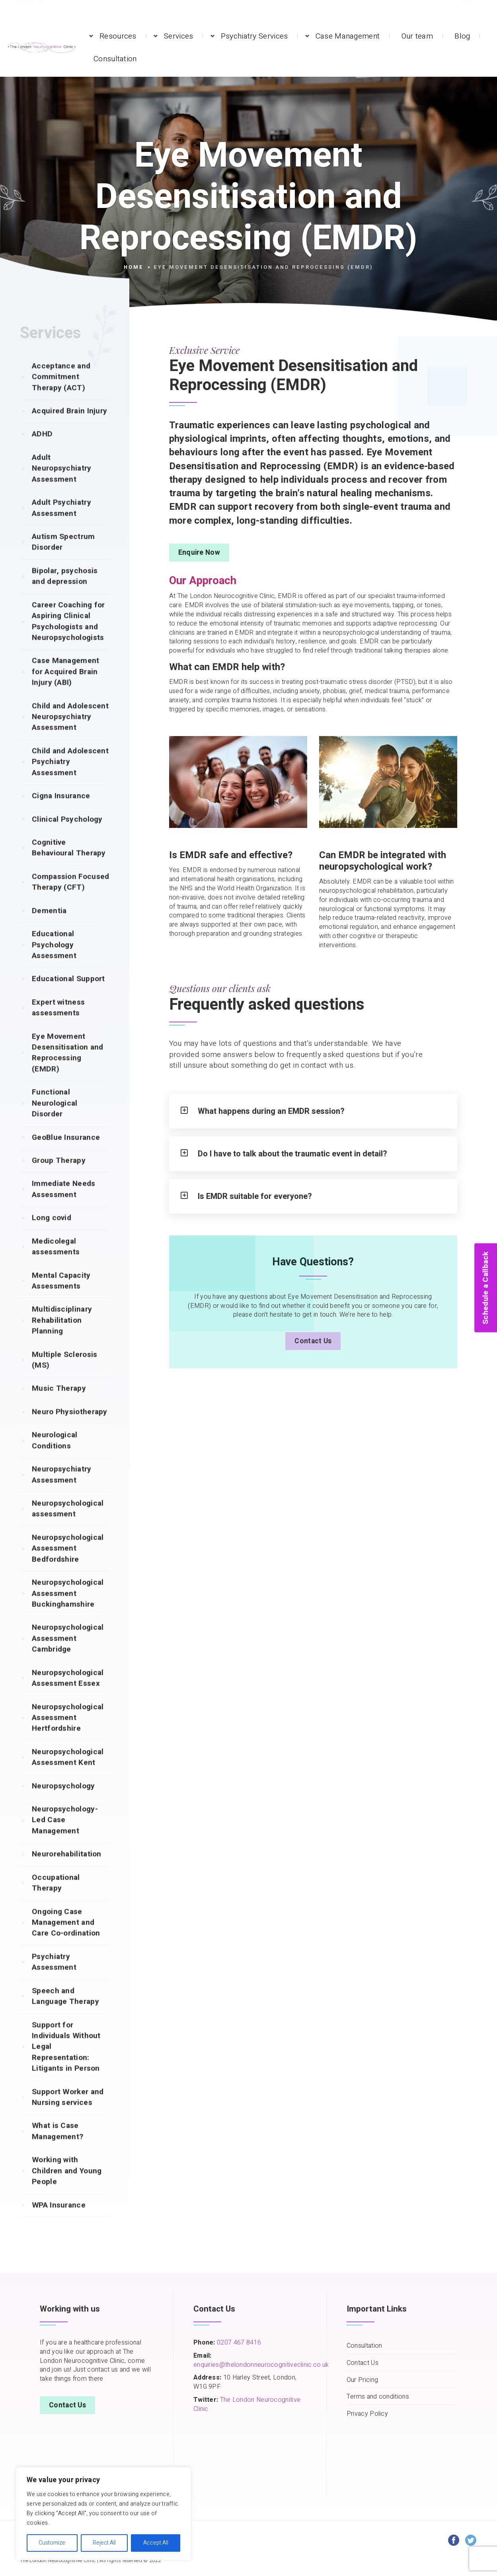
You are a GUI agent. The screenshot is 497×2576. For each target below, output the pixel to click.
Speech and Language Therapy (65, 2012)
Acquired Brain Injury (69, 426)
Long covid (51, 1233)
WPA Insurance (59, 2220)
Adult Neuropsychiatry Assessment (62, 484)
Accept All (155, 2543)
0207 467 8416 (238, 2342)
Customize (52, 2543)
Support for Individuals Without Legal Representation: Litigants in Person (66, 2062)
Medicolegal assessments (56, 1262)
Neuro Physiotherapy (69, 1427)
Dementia (49, 926)
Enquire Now (199, 553)
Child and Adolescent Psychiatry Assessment (70, 777)
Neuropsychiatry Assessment (62, 1490)
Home (134, 267)
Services (178, 36)
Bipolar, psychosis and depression (64, 592)
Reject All (104, 2543)
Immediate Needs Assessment (64, 1205)
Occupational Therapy (56, 1899)
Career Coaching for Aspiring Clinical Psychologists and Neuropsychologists (68, 637)
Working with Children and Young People (66, 2186)
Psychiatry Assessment (54, 1978)
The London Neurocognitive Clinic (246, 2404)
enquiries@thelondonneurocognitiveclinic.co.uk (261, 2365)
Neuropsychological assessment (67, 1524)
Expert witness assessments (58, 1023)
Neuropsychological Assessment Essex (67, 1694)
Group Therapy (59, 1176)
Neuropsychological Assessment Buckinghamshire (67, 1609)
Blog (462, 36)
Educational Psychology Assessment (54, 960)
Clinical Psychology (67, 835)
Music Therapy (59, 1404)
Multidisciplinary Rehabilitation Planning (62, 1335)
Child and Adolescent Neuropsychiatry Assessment (70, 732)
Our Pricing (362, 2380)
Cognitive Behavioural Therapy (69, 863)
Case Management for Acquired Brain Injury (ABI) (65, 687)
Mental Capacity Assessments (61, 1296)
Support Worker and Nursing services (67, 2113)
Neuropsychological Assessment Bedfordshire (67, 1564)
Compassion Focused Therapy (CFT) (70, 898)
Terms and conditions (378, 2396)
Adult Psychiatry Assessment (61, 523)
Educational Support (68, 994)
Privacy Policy (367, 2414)
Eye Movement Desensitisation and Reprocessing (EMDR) (67, 1068)
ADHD (42, 449)
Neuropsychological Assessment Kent (67, 1773)
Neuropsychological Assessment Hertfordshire (67, 1733)
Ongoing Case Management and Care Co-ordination (66, 1938)
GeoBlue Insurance (66, 1153)
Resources (117, 36)
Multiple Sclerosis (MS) (64, 1376)
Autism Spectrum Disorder (63, 558)
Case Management (348, 36)
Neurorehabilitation (66, 1869)
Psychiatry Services (254, 36)
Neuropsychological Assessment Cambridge (67, 1654)
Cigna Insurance (61, 811)
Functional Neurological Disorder (55, 1118)
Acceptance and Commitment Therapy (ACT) (61, 392)
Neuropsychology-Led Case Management (65, 1835)
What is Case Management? (57, 2147)
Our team (417, 36)
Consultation (115, 58)
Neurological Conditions (55, 1456)
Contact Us (312, 1347)
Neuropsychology (63, 1801)
